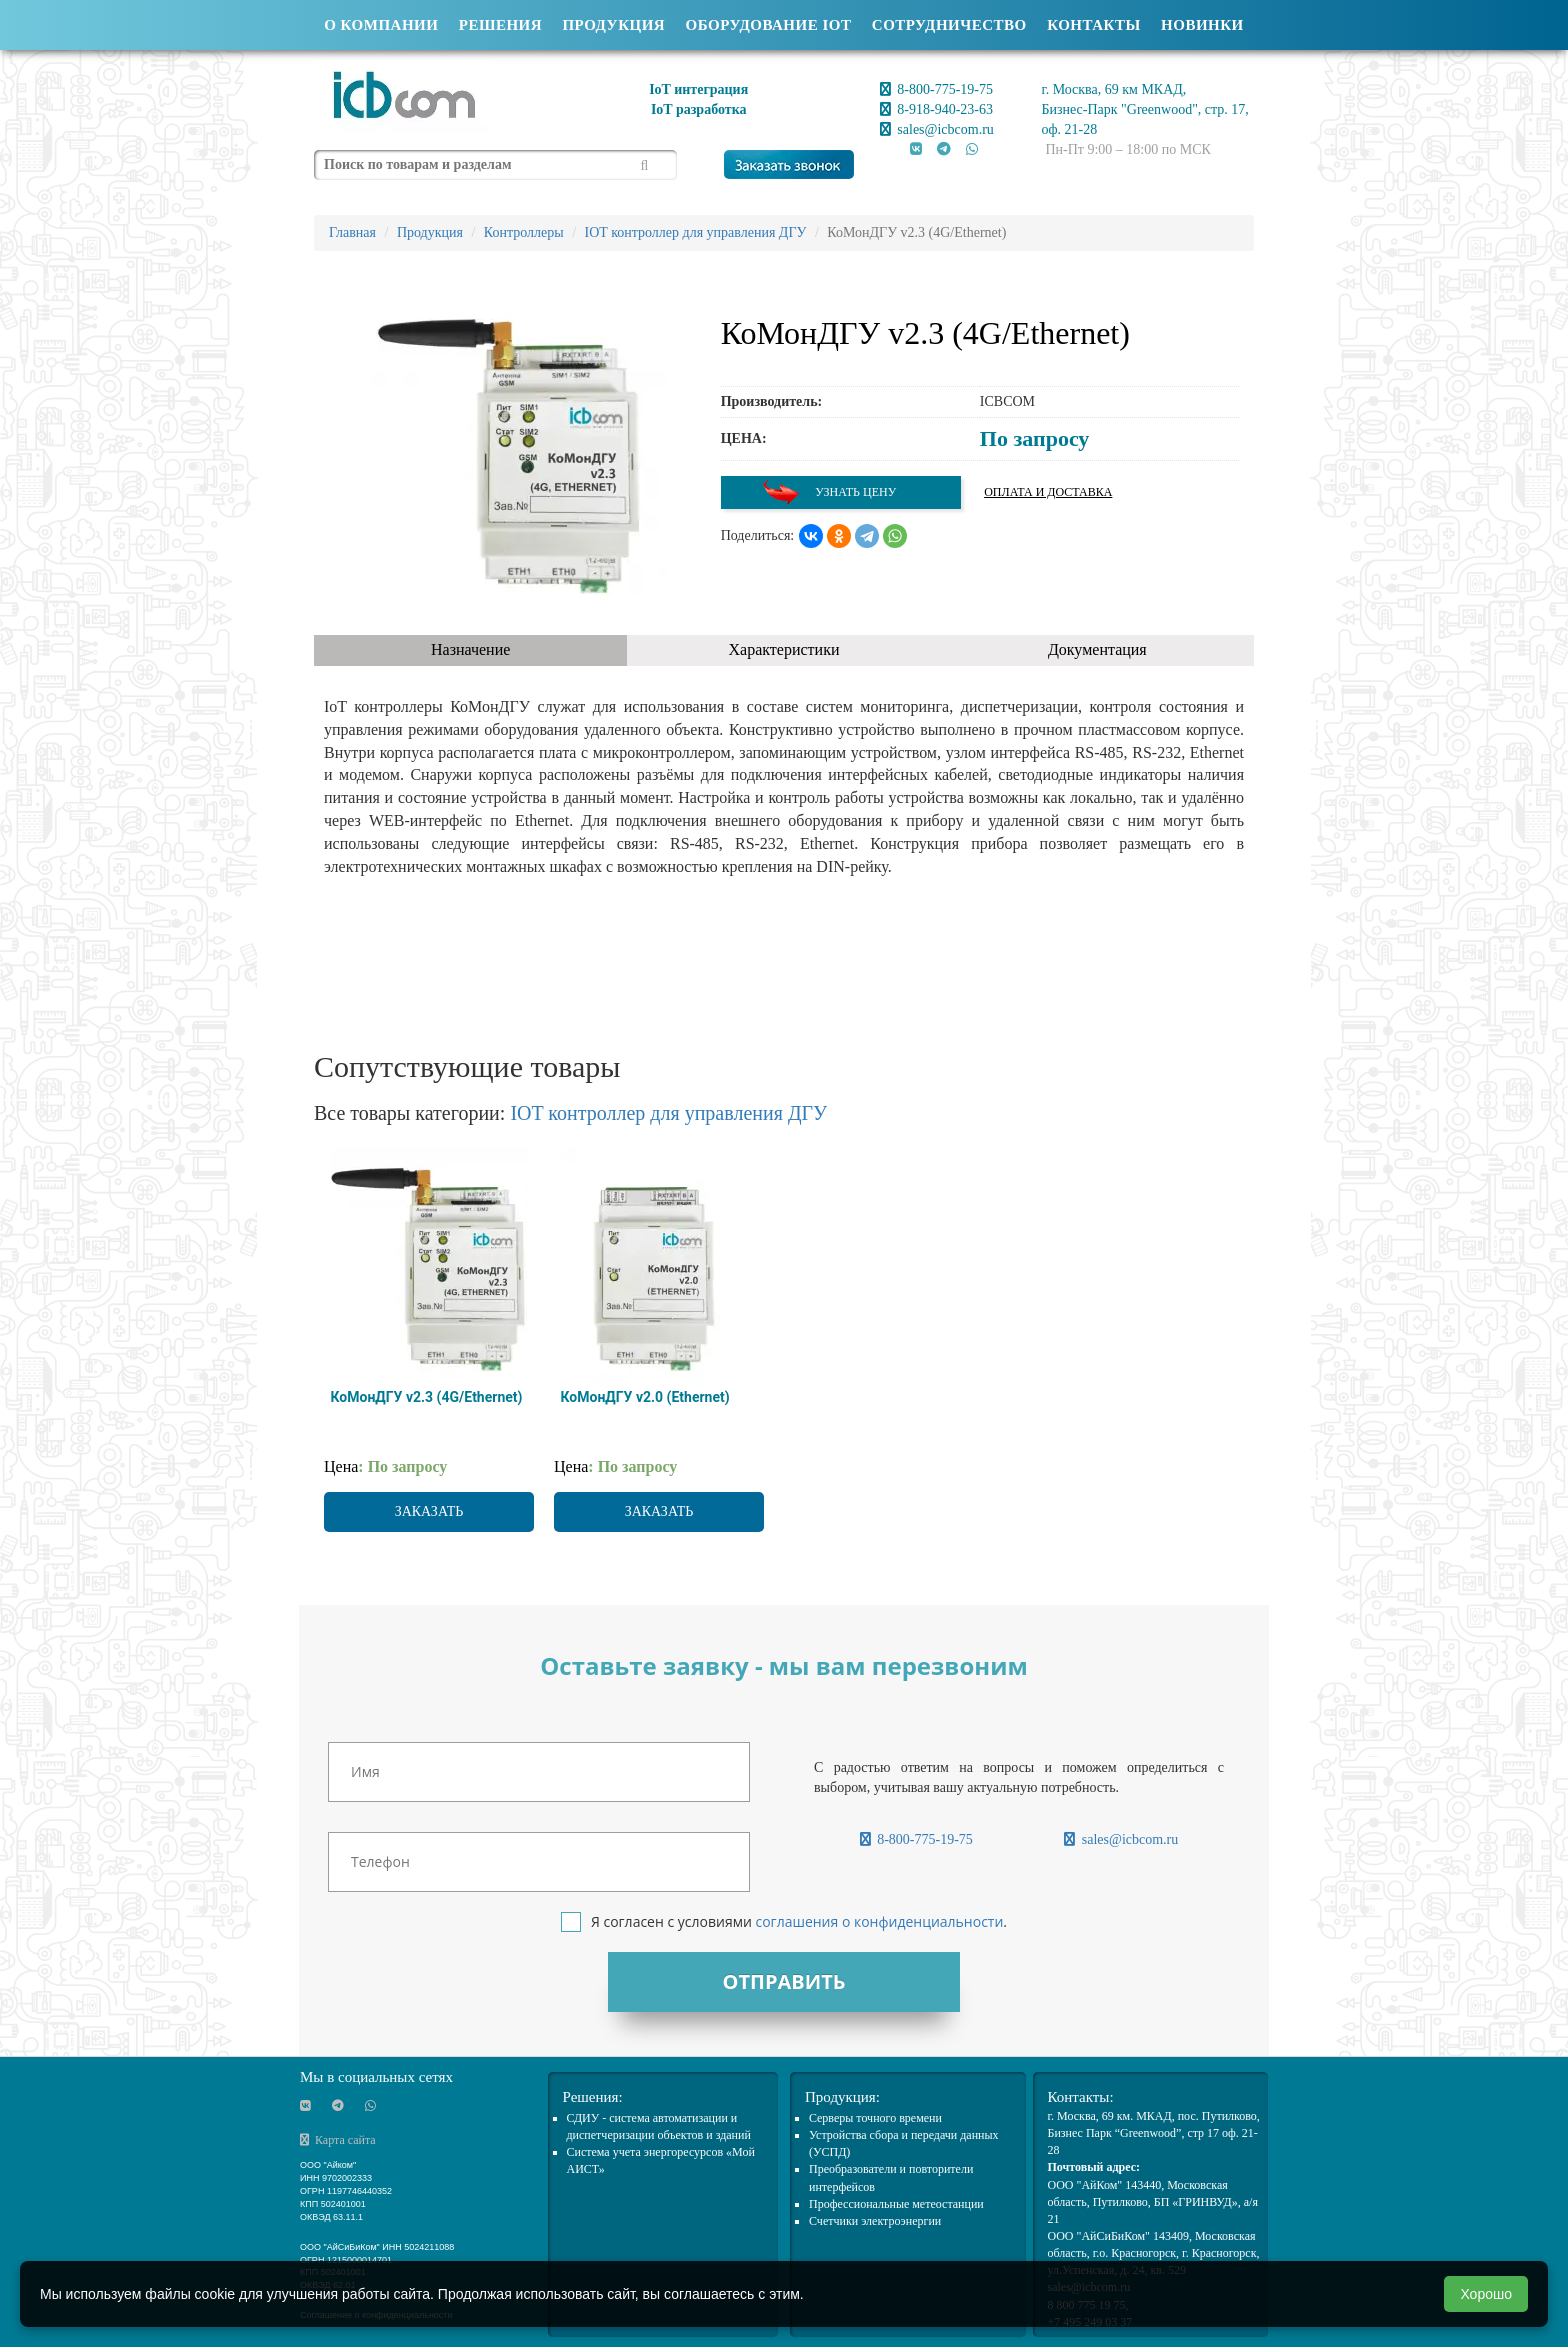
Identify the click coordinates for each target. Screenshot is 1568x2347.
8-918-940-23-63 (936, 109)
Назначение (470, 649)
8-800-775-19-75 (936, 89)
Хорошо (1486, 2294)
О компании (381, 25)
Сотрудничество (949, 25)
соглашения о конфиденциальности (879, 1921)
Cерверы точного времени (875, 2118)
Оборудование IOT (769, 25)
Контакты (1094, 25)
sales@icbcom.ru (937, 129)
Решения (500, 25)
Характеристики (784, 649)
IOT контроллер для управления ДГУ (668, 1113)
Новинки (1202, 25)
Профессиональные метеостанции (896, 2204)
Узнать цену (829, 492)
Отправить (783, 1981)
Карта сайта (338, 2140)
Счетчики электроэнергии (875, 2221)
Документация (1097, 649)
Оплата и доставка (1048, 492)
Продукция (613, 25)
